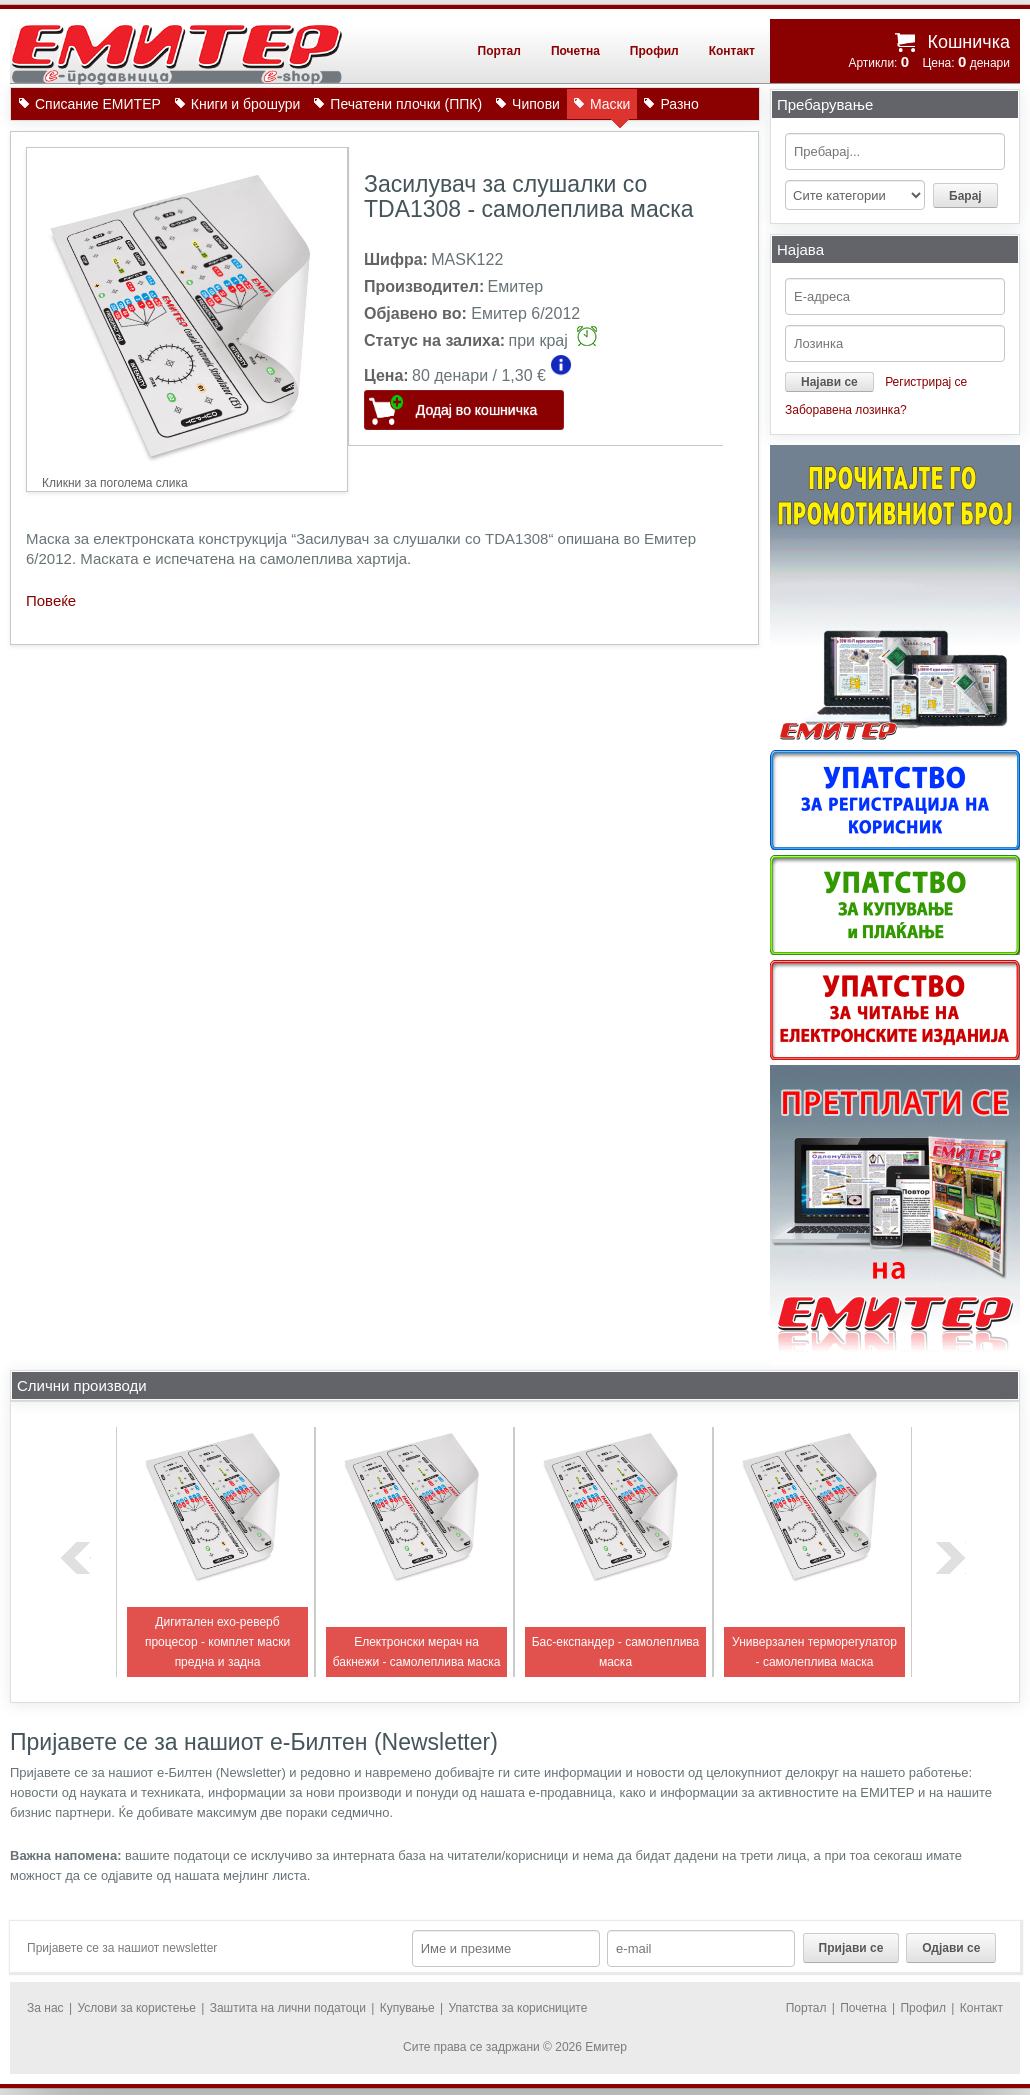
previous (76, 1558)
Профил (654, 51)
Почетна (575, 51)
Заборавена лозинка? (846, 410)
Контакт (732, 51)
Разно (679, 104)
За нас (45, 2008)
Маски (610, 107)
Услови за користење (136, 2008)
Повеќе (51, 600)
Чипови (536, 104)
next (951, 1558)
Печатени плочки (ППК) (406, 104)
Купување (407, 2008)
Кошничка (968, 42)
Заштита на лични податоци (288, 2008)
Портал (499, 51)
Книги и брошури (246, 104)
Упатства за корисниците (517, 2008)
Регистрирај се (926, 382)
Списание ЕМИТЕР (98, 104)
